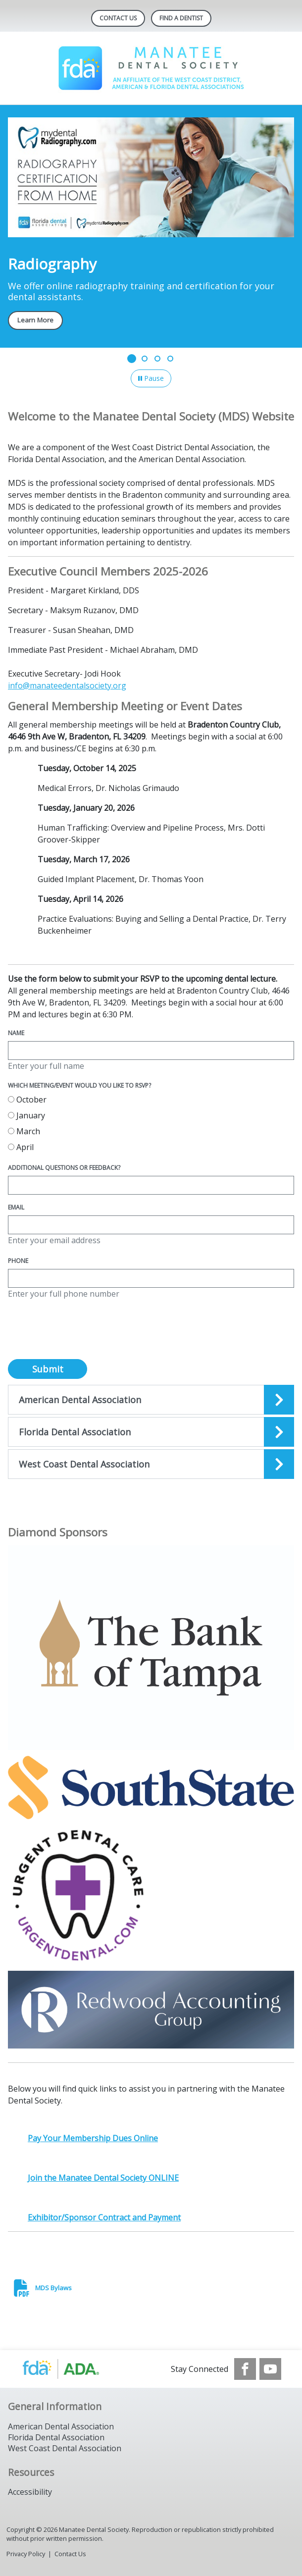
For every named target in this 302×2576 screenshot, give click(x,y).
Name (16, 1033)
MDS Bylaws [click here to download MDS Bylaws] (53, 2287)
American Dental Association (61, 2426)
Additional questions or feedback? (64, 1167)
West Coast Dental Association (64, 2448)
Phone (18, 1261)
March (24, 1131)
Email (16, 1207)
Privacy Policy (25, 2553)
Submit (47, 1369)
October (27, 1099)
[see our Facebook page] (245, 2369)
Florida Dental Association (56, 2437)
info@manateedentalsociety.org (67, 685)
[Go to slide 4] (170, 359)
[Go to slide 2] (145, 359)
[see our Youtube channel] (270, 2369)
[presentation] (83, 1334)
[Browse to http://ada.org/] (71, 2369)
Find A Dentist (181, 18)
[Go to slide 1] (131, 358)
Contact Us (118, 18)
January (26, 1115)
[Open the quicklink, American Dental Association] (151, 1400)
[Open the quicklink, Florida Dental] (151, 1432)
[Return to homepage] (151, 68)
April (21, 1147)
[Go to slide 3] (157, 359)
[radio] (11, 1099)
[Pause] (151, 378)
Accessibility (30, 2491)
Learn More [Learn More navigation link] (35, 319)
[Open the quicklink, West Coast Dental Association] (151, 1464)
